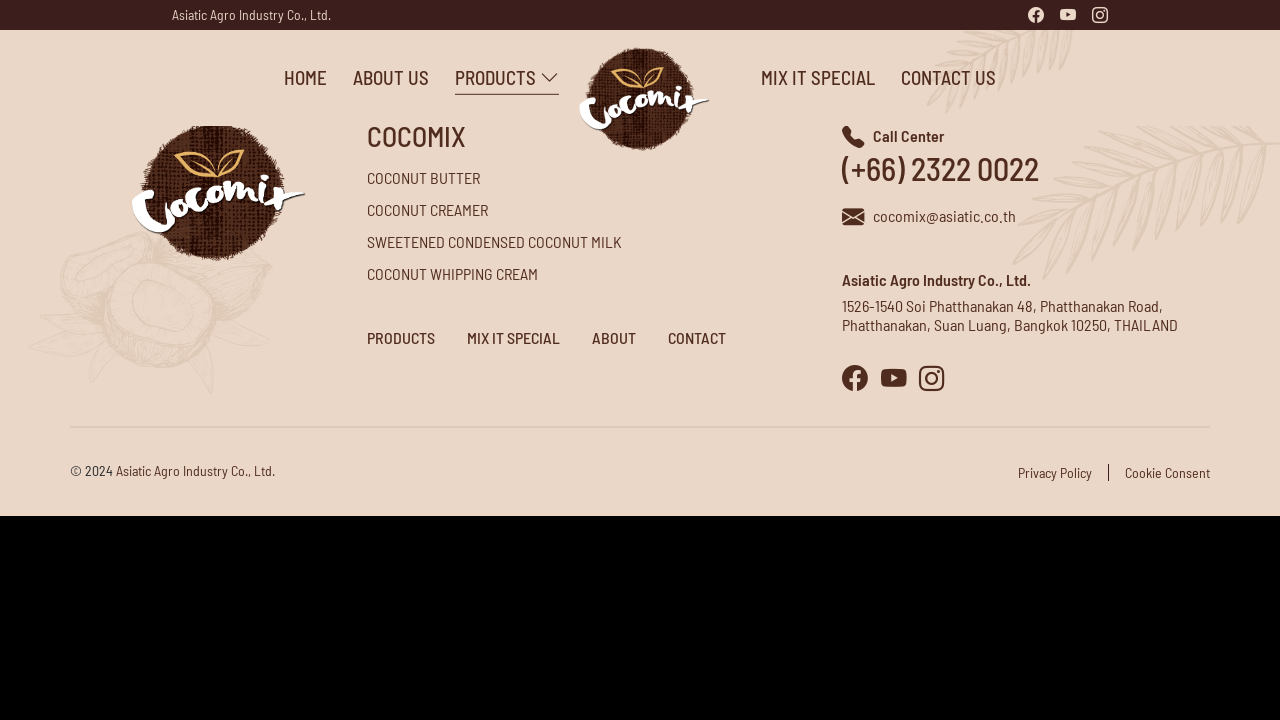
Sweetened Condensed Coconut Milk (494, 241)
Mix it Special (778, 77)
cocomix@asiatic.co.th (944, 215)
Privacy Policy (1055, 472)
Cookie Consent (1167, 472)
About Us (351, 77)
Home (265, 77)
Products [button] (467, 77)
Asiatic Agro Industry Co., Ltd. (251, 14)
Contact (697, 337)
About (614, 337)
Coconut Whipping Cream (452, 273)
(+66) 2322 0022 (940, 168)
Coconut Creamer (427, 209)
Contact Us (908, 77)
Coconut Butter (423, 177)
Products (401, 337)
